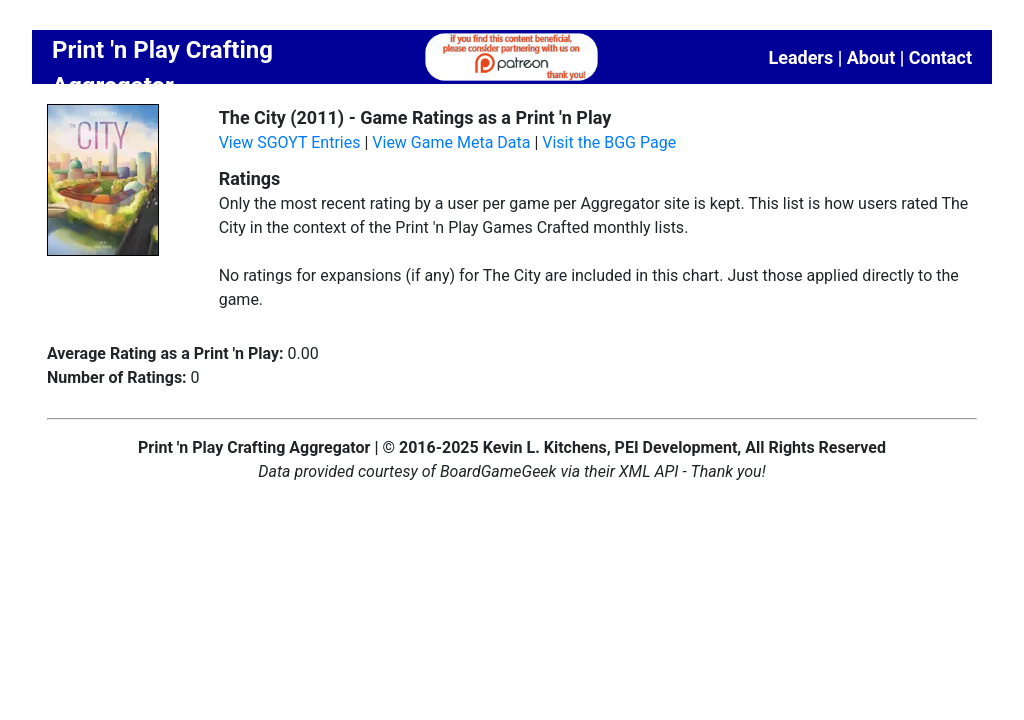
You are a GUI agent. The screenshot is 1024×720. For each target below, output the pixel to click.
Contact (940, 57)
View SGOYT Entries (290, 142)
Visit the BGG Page (609, 142)
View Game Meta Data (451, 142)
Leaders (800, 57)
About (871, 57)
